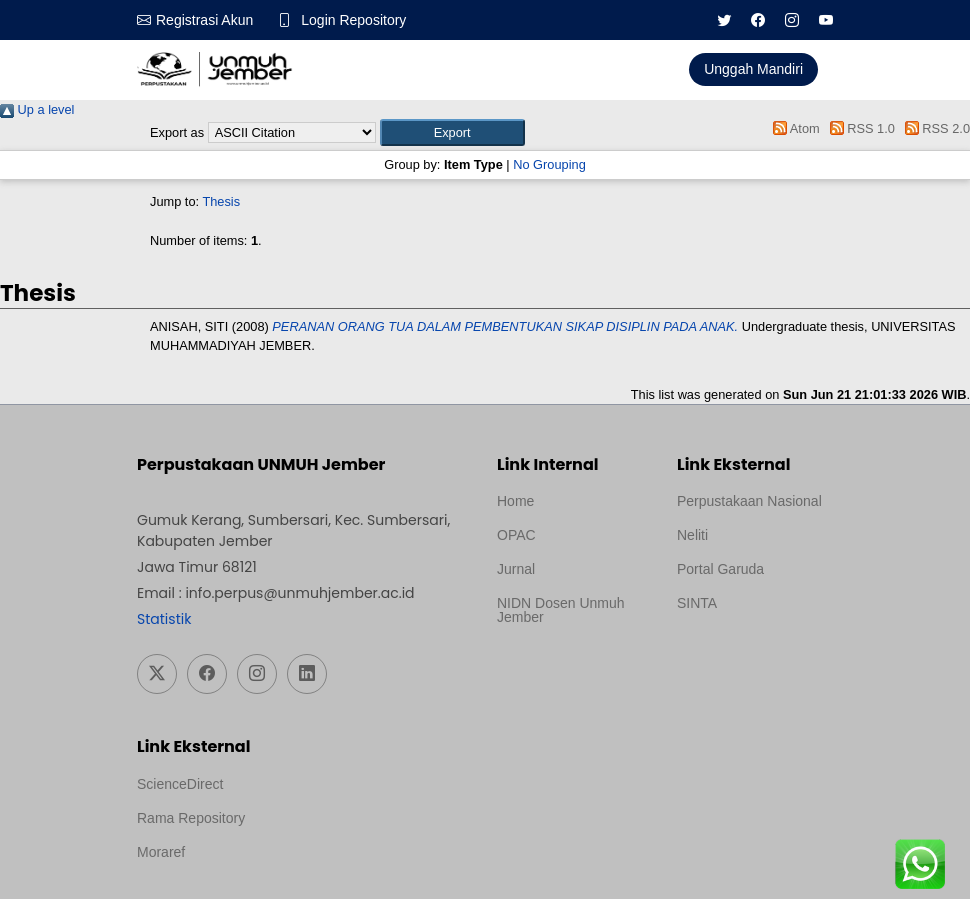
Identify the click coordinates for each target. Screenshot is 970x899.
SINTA (697, 603)
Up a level (37, 109)
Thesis (221, 201)
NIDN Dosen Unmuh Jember (561, 610)
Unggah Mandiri (753, 69)
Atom (793, 128)
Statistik (164, 619)
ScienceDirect (180, 784)
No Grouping (549, 164)
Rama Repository (191, 818)
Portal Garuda (720, 569)
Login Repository (353, 20)
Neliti (692, 535)
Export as (177, 132)
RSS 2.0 (934, 128)
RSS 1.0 (859, 128)
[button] (452, 132)
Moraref (161, 852)
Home (515, 501)
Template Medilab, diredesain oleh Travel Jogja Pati (745, 651)
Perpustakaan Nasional (749, 501)
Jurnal (516, 569)
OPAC (516, 535)
